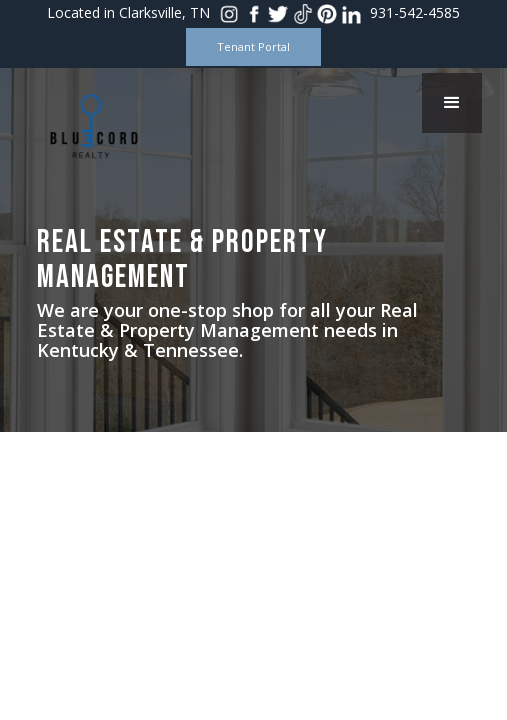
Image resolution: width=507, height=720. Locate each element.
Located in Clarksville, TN (128, 13)
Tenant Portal (253, 46)
